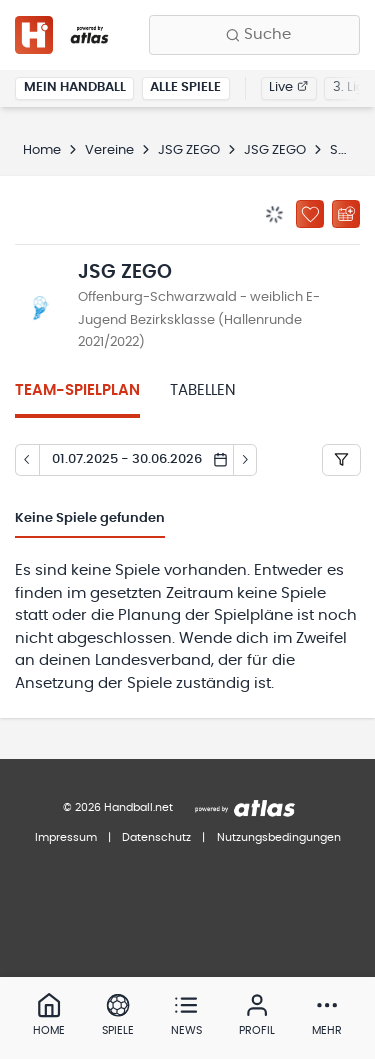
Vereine (109, 150)
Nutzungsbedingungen (279, 837)
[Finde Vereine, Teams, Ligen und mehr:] (254, 35)
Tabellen (203, 390)
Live (288, 87)
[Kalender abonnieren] (346, 214)
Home (42, 150)
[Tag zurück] (27, 460)
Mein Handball (75, 87)
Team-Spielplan (77, 390)
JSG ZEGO (189, 150)
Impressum (66, 837)
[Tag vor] (246, 460)
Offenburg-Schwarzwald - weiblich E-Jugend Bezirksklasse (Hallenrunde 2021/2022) (199, 320)
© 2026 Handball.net (118, 807)
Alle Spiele (185, 87)
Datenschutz (156, 837)
